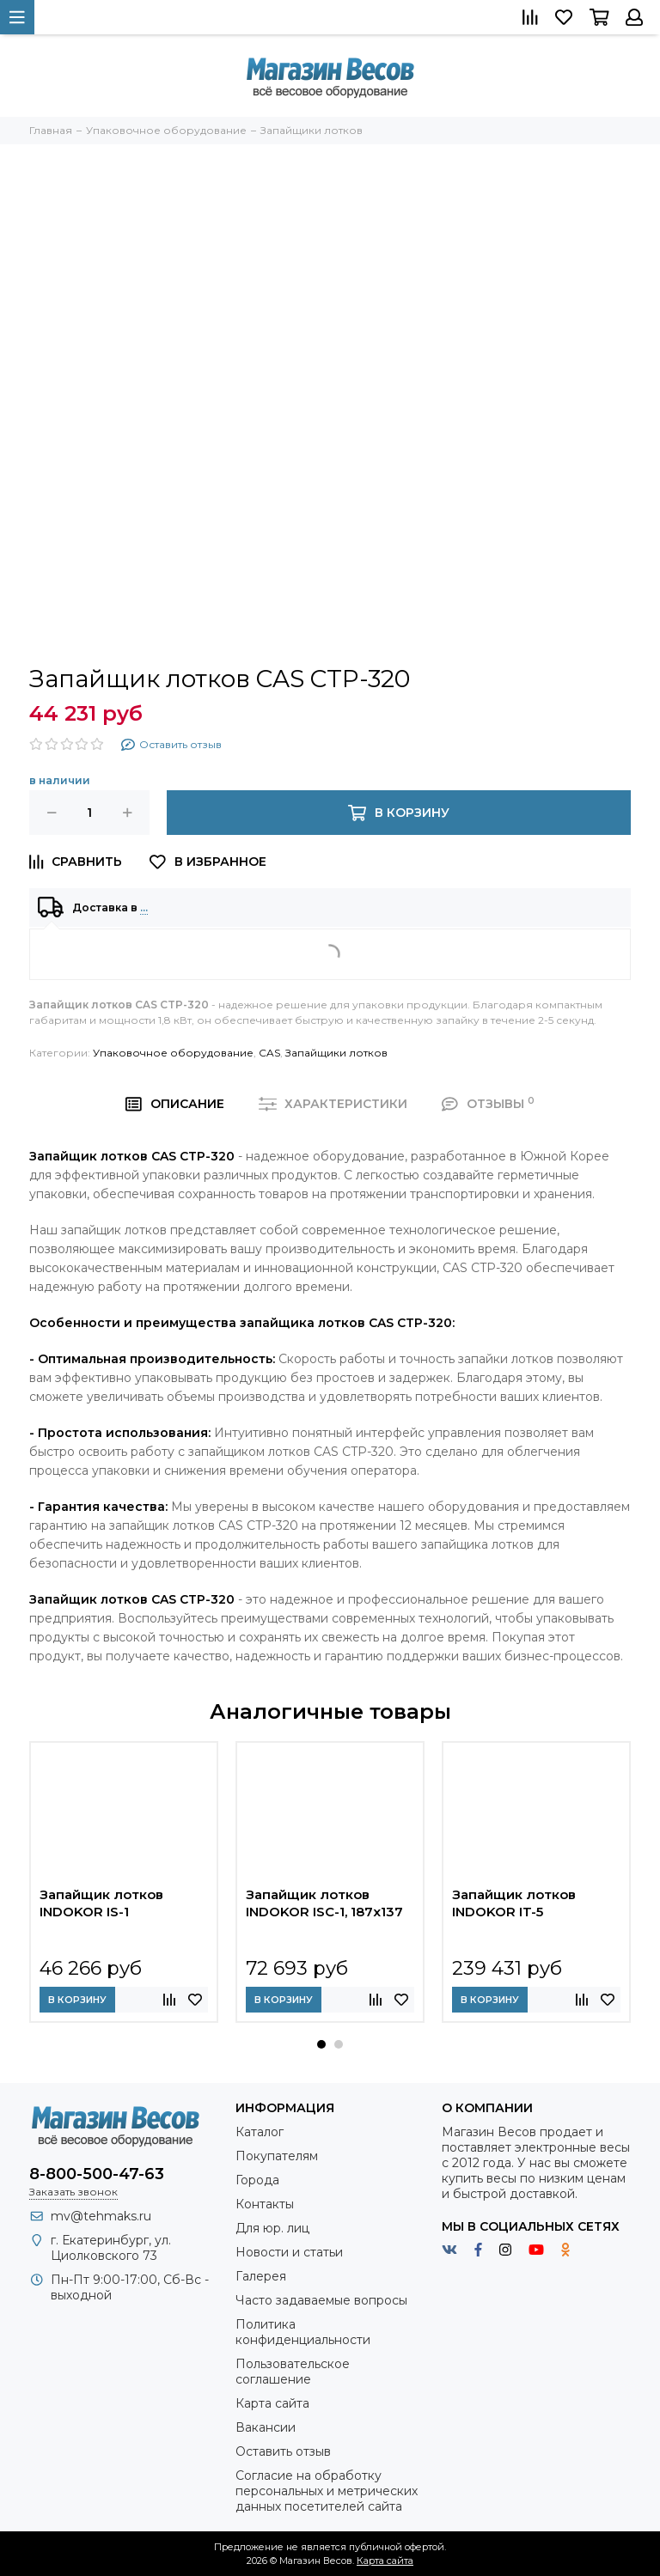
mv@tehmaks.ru (101, 2216)
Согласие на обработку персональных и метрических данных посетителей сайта (326, 2491)
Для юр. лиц (272, 2228)
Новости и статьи (289, 2252)
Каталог (259, 2132)
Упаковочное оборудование (173, 1052)
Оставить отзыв (283, 2451)
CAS (269, 1052)
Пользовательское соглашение (292, 2371)
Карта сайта (272, 2403)
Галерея (260, 2276)
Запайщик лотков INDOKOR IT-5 (514, 1903)
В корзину (77, 2000)
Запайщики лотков (336, 1052)
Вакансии (265, 2427)
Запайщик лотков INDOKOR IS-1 (101, 1903)
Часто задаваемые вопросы (321, 2300)
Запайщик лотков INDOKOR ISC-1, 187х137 (324, 1903)
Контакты (264, 2204)
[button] (321, 2044)
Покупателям (276, 2156)
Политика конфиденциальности (302, 2332)
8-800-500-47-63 (96, 2174)
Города (257, 2180)
